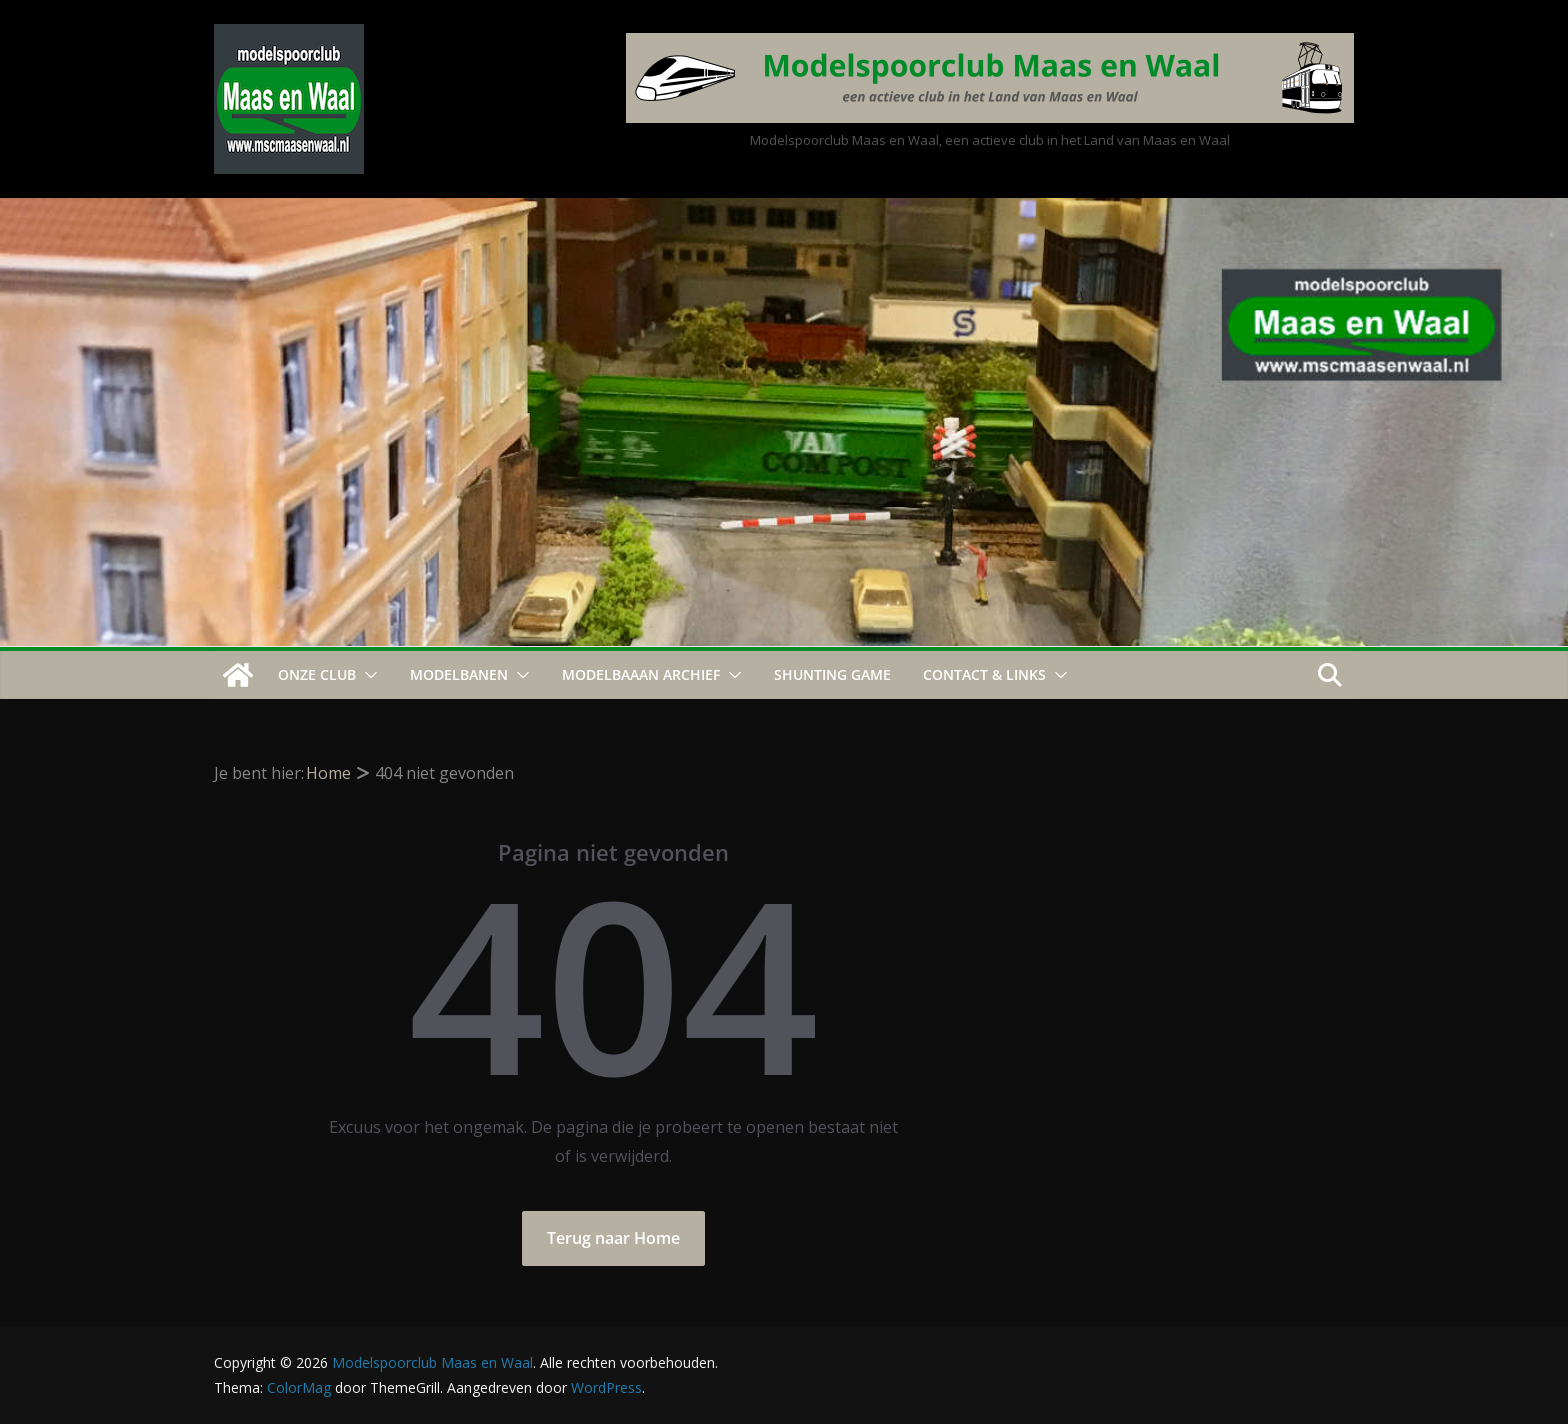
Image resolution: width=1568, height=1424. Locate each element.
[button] (367, 675)
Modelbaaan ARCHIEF (641, 674)
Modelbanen (459, 674)
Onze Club (317, 674)
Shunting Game (832, 674)
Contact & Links (984, 674)
